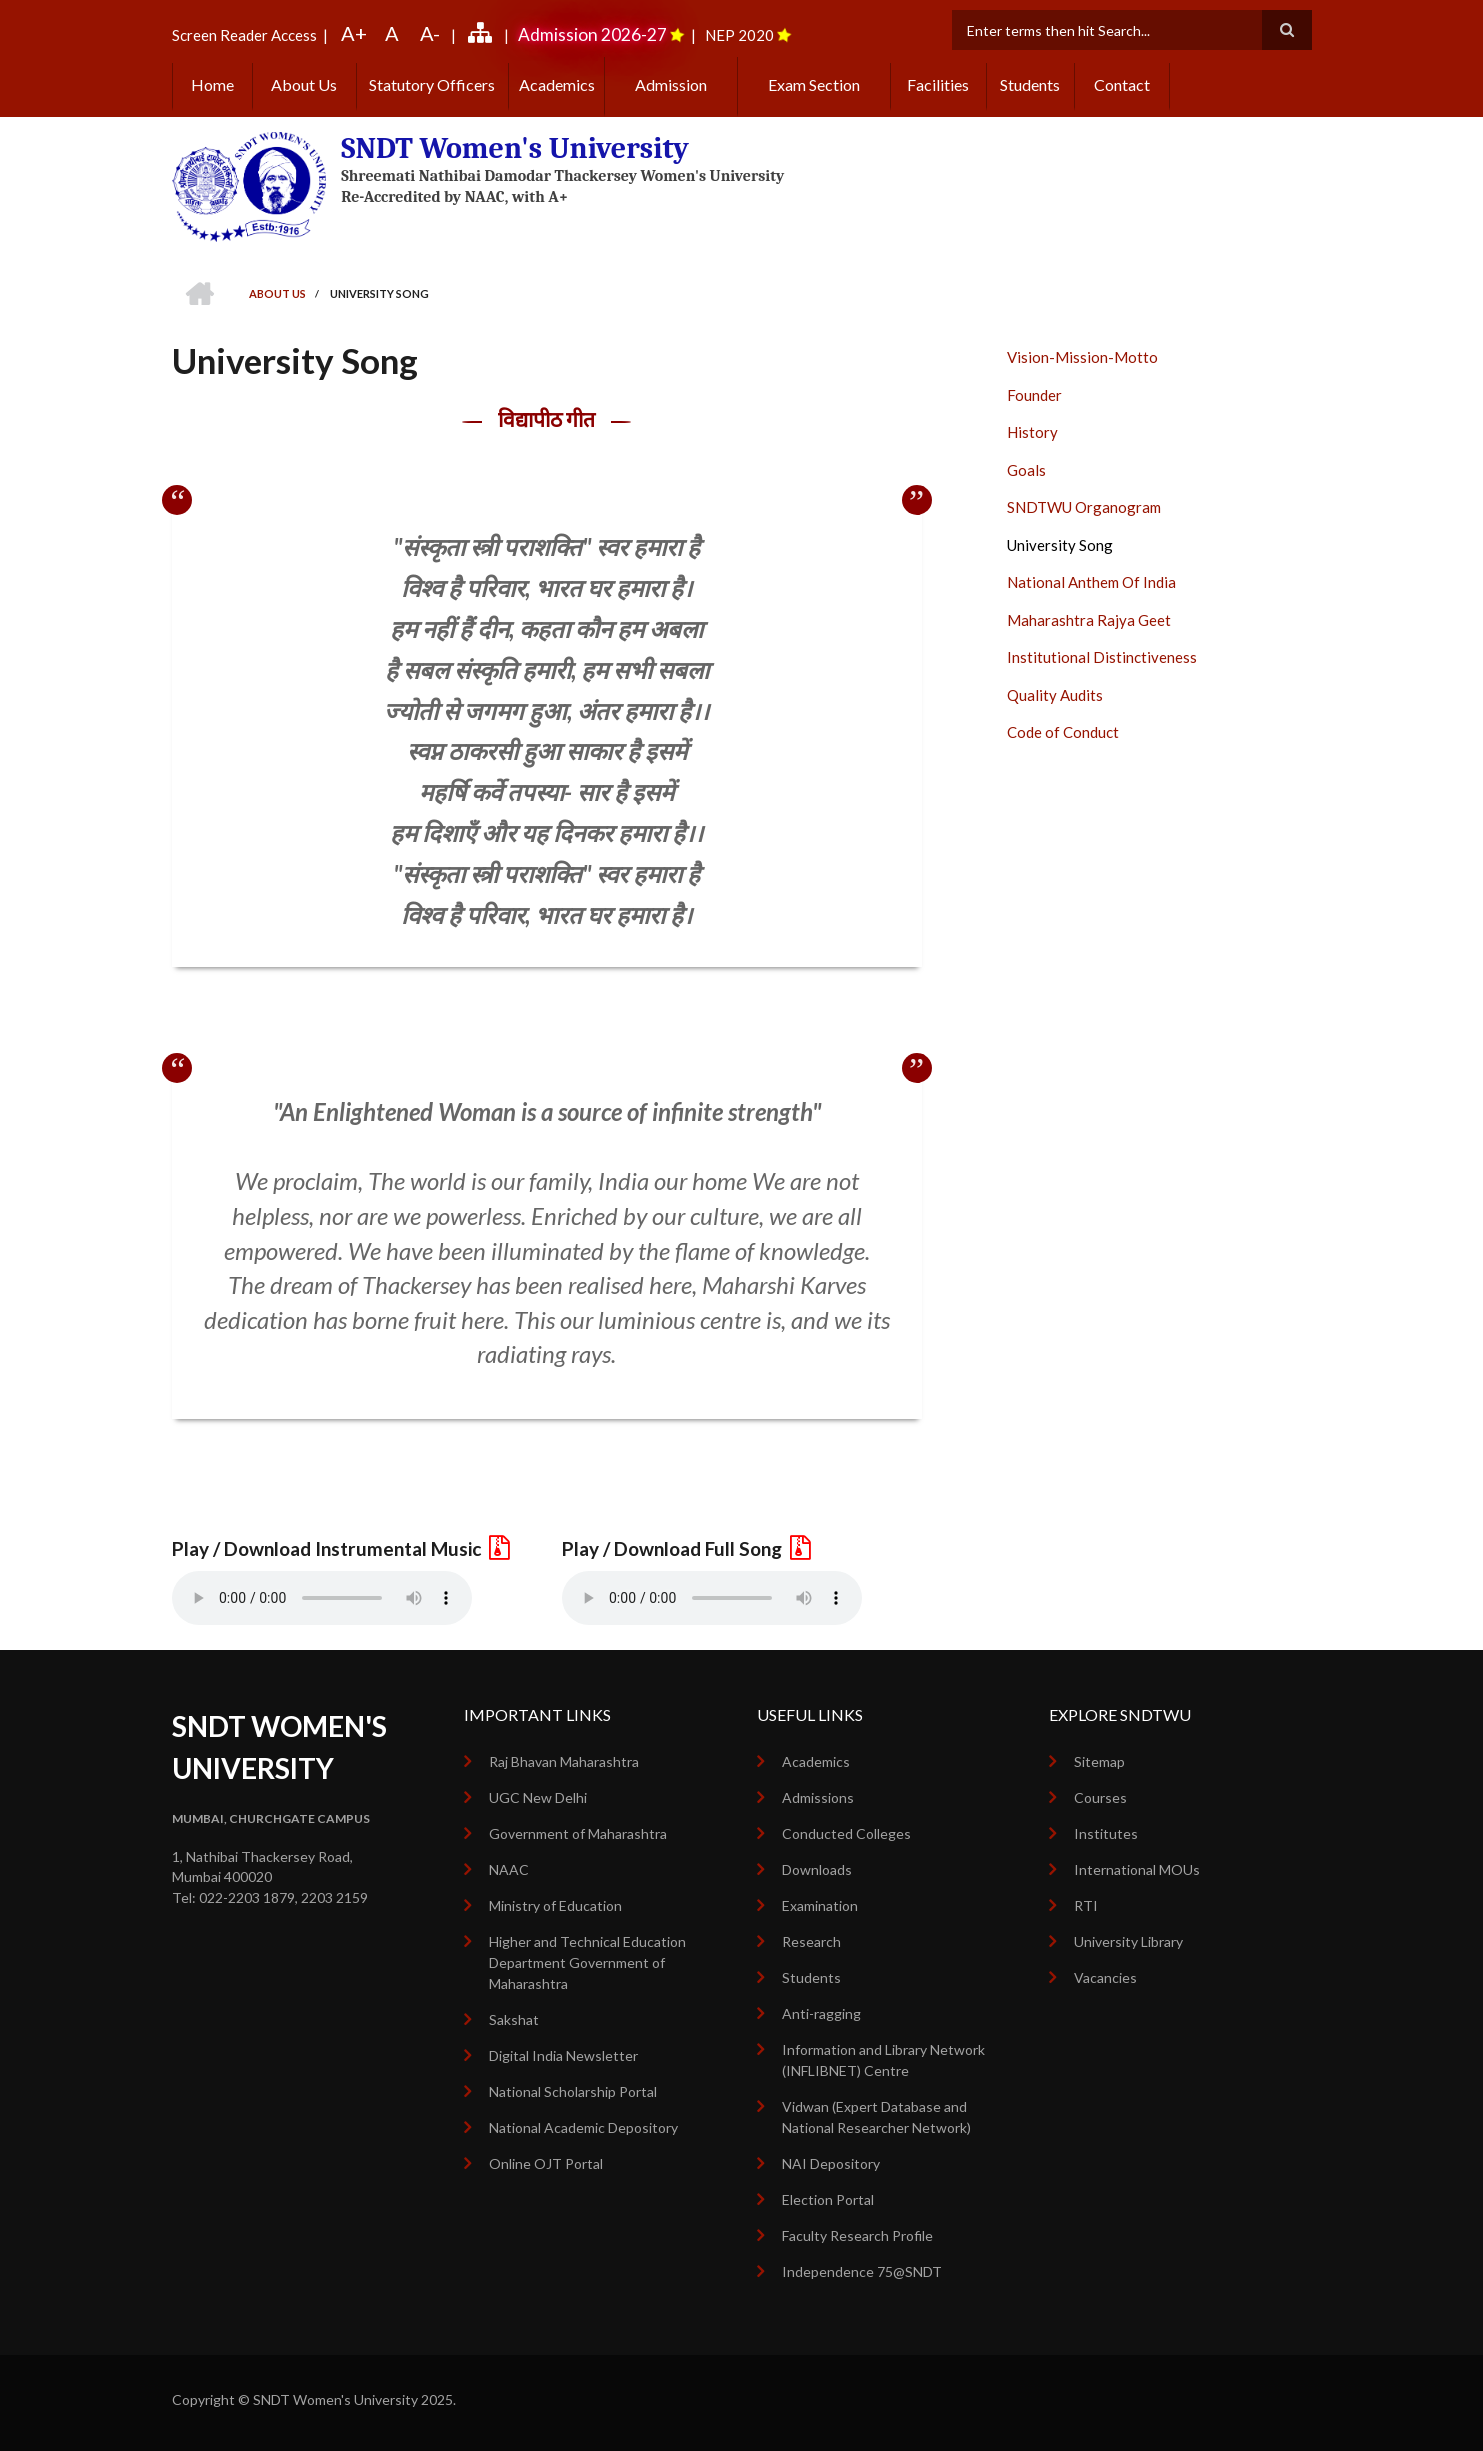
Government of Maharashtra (578, 1833)
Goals (1026, 470)
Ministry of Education (555, 1905)
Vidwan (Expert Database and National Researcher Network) (876, 2117)
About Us (304, 84)
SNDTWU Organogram (1084, 507)
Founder (1034, 395)
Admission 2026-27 (592, 34)
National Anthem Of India (1091, 582)
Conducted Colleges (846, 1833)
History (1032, 432)
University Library (1128, 1941)
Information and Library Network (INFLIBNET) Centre (883, 2060)
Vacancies (1105, 1977)
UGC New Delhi (538, 1797)
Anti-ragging (821, 2013)
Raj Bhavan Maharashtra (564, 1761)
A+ (354, 33)
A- (430, 33)
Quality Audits (1055, 695)
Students (1030, 84)
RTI (1086, 1905)
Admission (671, 84)
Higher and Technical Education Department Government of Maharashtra (587, 1962)
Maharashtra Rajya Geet (1089, 620)
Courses (1100, 1797)
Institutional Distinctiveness (1102, 657)
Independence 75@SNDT (862, 2271)
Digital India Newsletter (563, 2055)
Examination (820, 1905)
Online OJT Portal (546, 2163)
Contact (1122, 84)
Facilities (938, 84)
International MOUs (1137, 1869)
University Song (1060, 545)
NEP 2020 (739, 35)
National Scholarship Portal (573, 2091)
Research (811, 1941)
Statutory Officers (432, 84)
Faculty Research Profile (857, 2235)
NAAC (509, 1869)
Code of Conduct (1063, 732)
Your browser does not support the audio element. (322, 1598)
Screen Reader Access (244, 35)
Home (212, 84)
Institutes (1106, 1833)
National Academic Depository (583, 2127)
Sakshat (514, 2019)
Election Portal (828, 2199)
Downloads (817, 1869)
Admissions (818, 1797)
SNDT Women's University (515, 148)
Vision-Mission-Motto (1082, 357)
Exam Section (814, 84)
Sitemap (1099, 1761)
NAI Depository (831, 2163)
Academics (557, 84)
